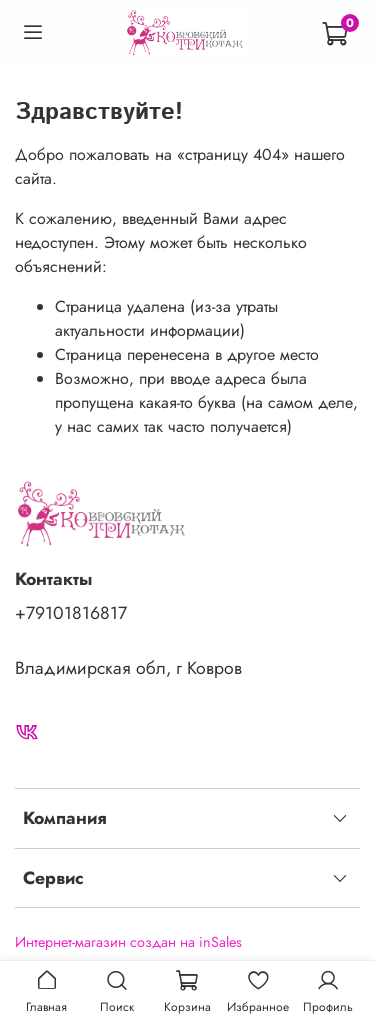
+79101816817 (71, 613)
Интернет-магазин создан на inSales (128, 942)
